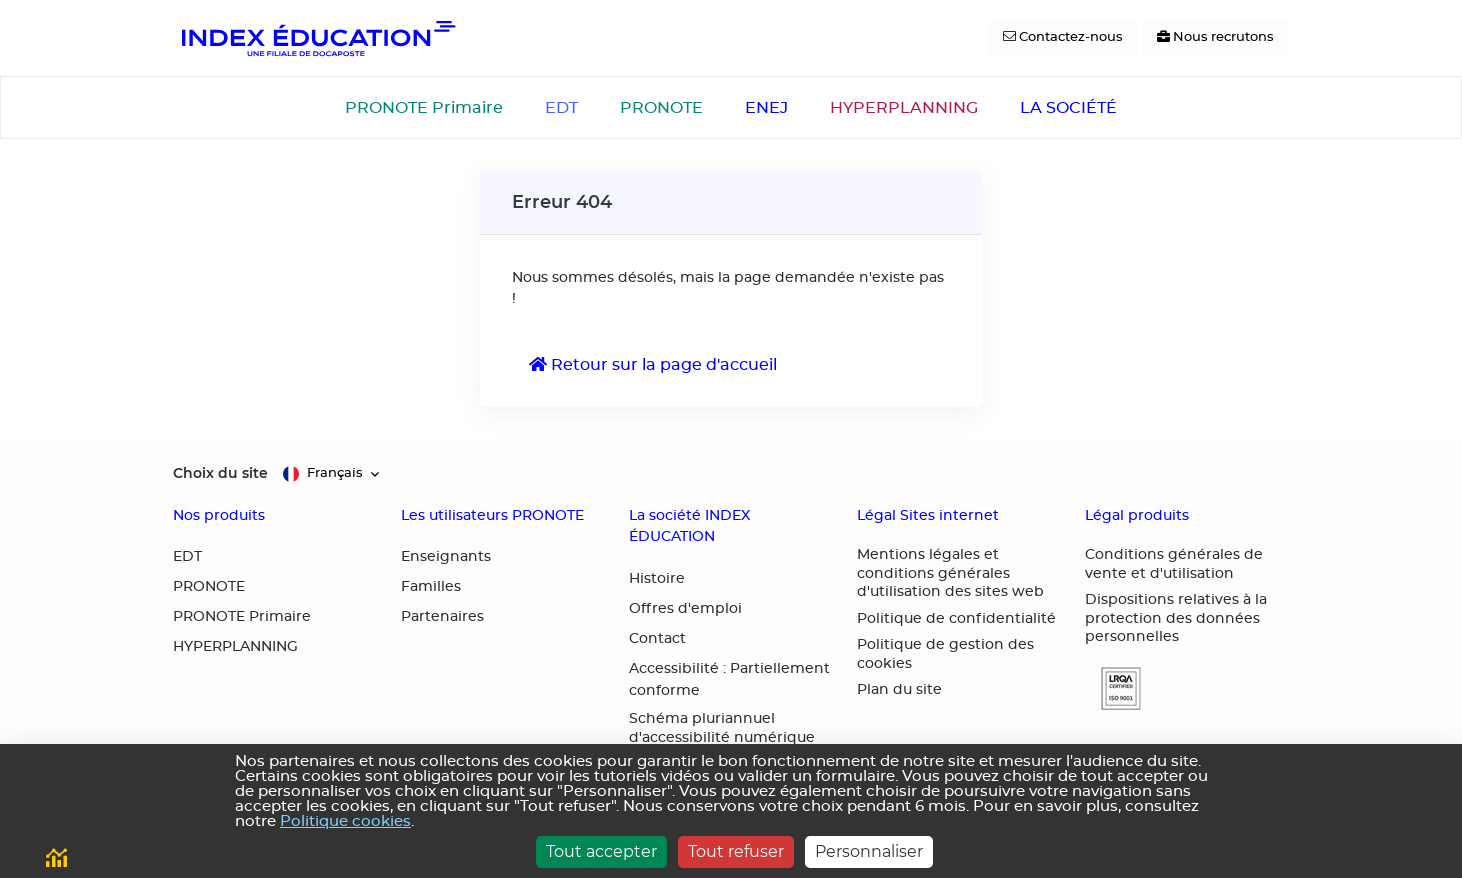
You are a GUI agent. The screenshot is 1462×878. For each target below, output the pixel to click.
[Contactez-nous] (1063, 38)
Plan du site (899, 690)
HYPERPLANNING (904, 108)
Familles (431, 587)
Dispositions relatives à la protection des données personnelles (1176, 618)
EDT (561, 108)
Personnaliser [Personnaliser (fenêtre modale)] (869, 851)
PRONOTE (661, 108)
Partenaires (442, 617)
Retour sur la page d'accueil (653, 364)
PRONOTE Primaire (424, 108)
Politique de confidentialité (956, 619)
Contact (657, 639)
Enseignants (446, 557)
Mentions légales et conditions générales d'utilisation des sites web (950, 573)
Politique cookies (345, 821)
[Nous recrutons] (1215, 38)
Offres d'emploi (685, 609)
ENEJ (766, 108)
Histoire (657, 579)
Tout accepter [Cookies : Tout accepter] (601, 851)
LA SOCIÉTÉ (1068, 108)
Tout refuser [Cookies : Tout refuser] (736, 851)
